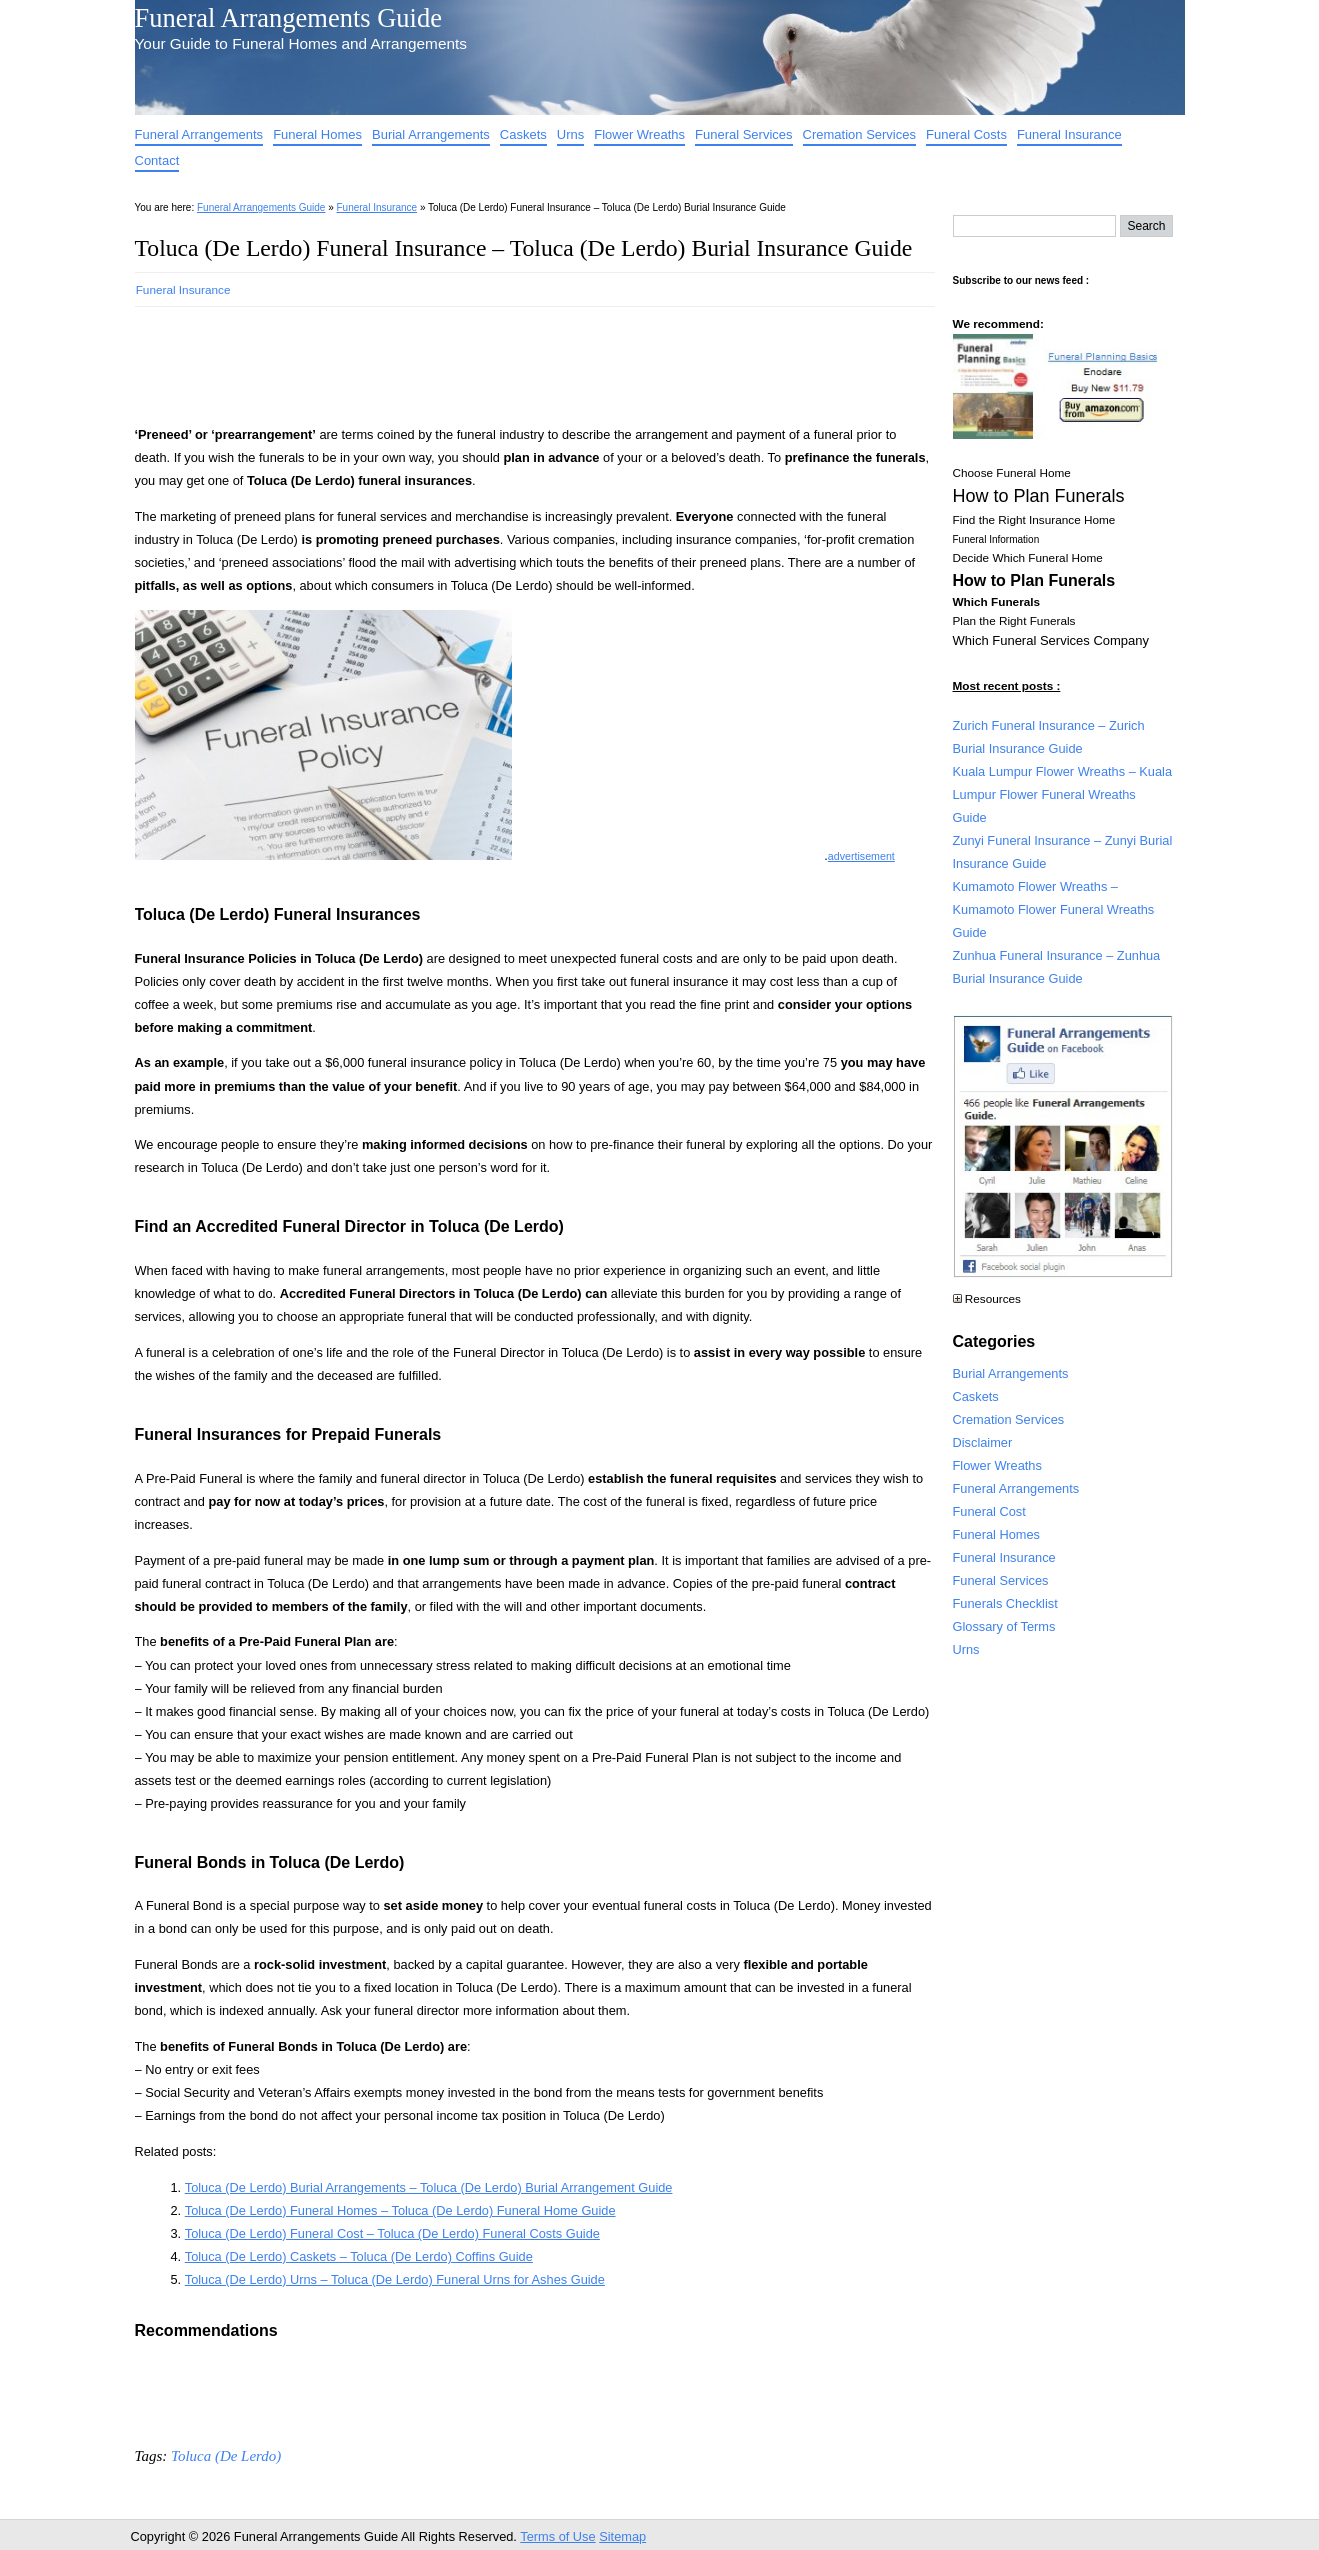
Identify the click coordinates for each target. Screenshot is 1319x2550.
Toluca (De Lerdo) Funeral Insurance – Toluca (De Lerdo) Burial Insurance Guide (524, 248)
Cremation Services (859, 134)
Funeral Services (744, 134)
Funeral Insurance (1069, 134)
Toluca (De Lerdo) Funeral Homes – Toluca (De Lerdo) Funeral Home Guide (400, 2210)
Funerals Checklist (1005, 1603)
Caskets (523, 134)
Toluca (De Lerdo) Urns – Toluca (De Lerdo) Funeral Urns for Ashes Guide (395, 2279)
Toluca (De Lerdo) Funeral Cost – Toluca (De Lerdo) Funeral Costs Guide (392, 2233)
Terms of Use (557, 2536)
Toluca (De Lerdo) (226, 2456)
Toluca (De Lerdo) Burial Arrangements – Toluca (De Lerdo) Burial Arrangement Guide (429, 2187)
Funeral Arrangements (199, 134)
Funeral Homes (317, 134)
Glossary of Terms (1004, 1626)
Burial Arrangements (431, 134)
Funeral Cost (989, 1511)
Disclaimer (983, 1442)
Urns (570, 134)
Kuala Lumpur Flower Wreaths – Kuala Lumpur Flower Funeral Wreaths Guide (1063, 794)
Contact (157, 160)
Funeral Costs (966, 134)
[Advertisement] (499, 360)
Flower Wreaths (639, 134)
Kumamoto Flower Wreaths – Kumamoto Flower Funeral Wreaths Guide (1054, 909)
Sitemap (622, 2536)
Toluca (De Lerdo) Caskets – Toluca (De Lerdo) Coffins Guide (359, 2256)
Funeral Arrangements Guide (288, 18)
